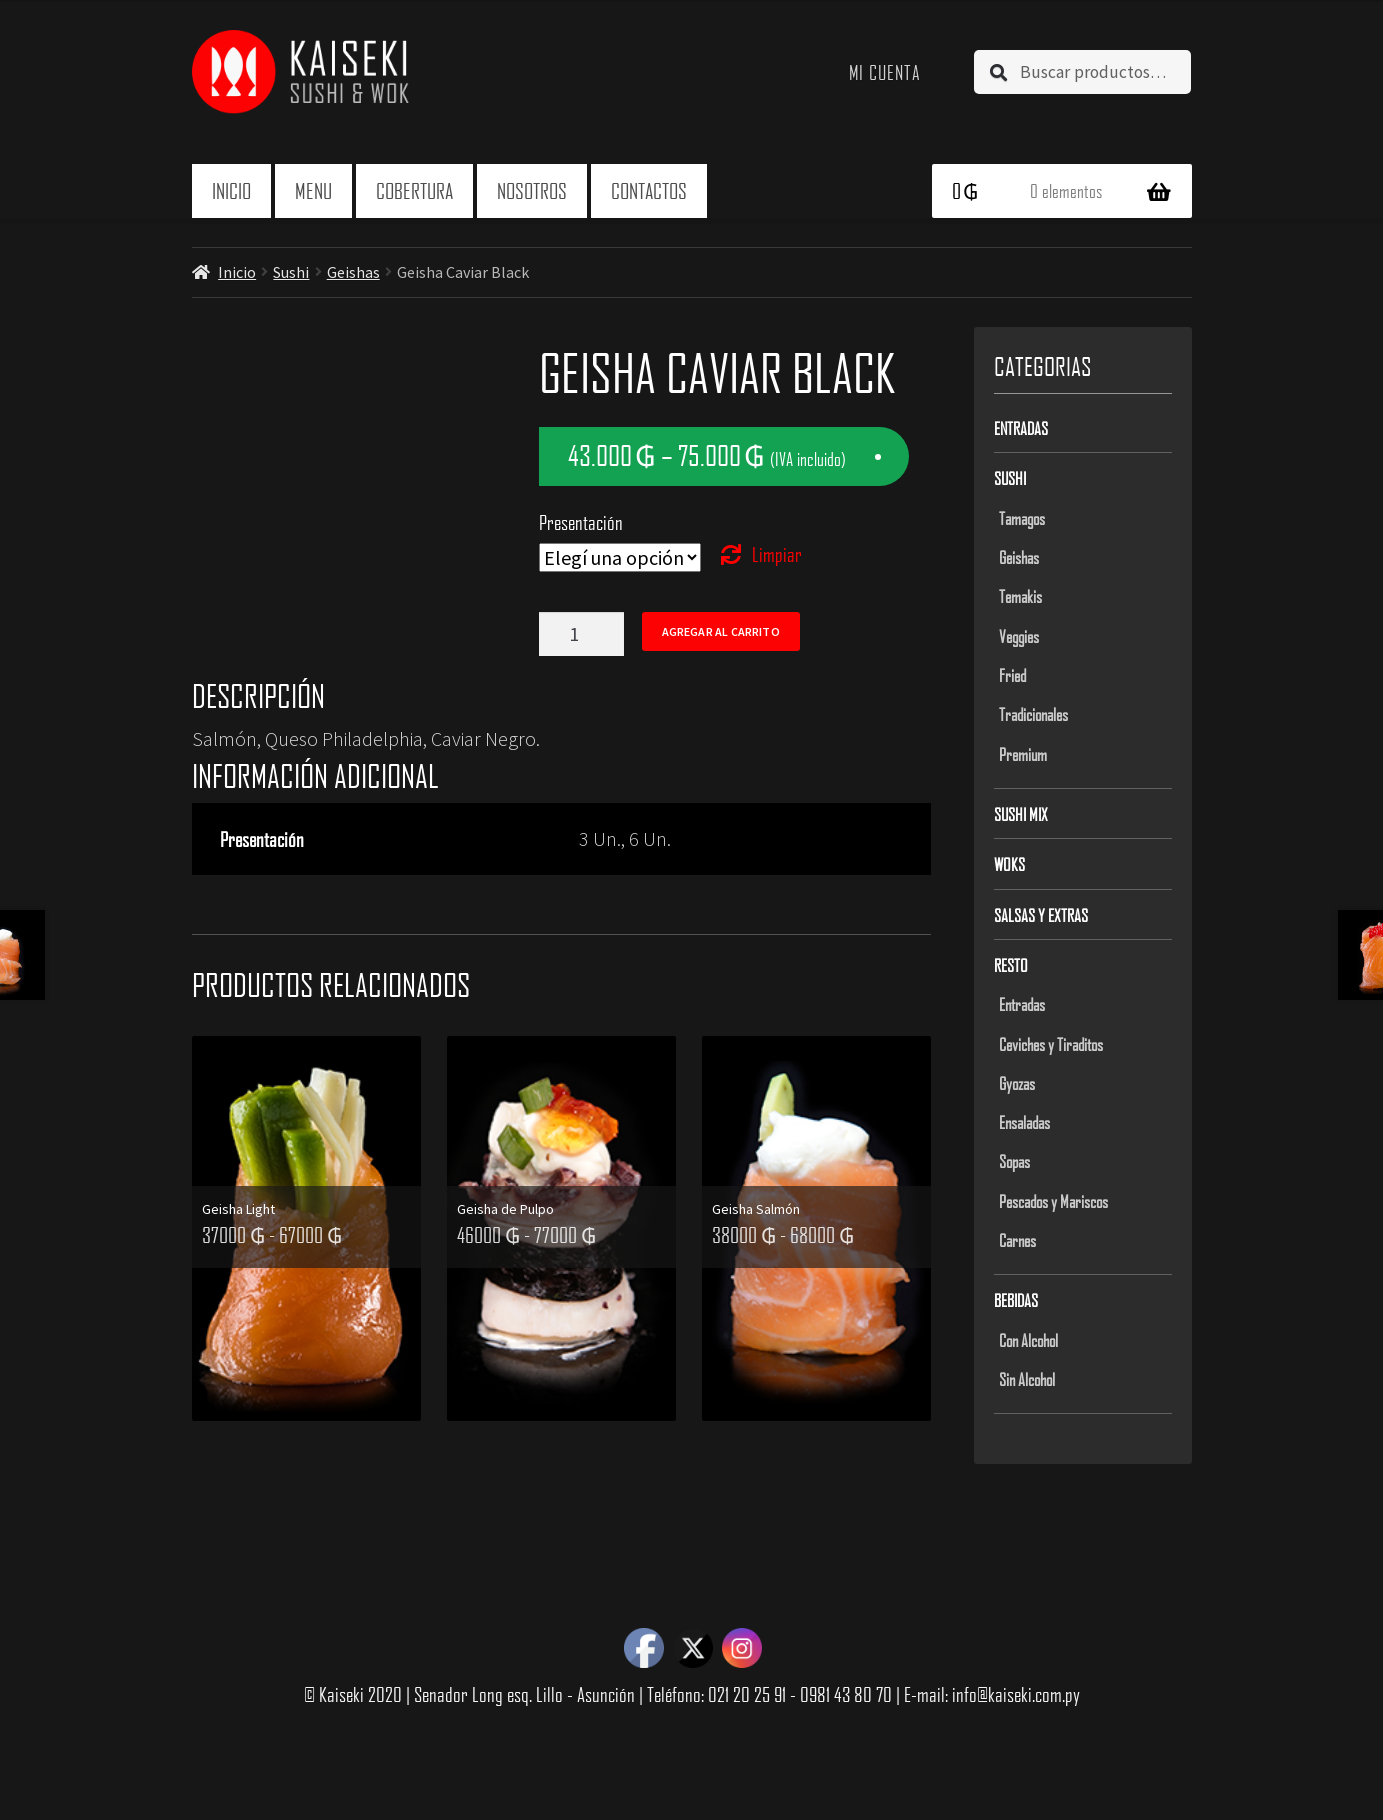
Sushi (291, 272)
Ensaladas (1024, 1122)
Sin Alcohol (1027, 1379)
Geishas (353, 272)
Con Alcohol (1028, 1340)
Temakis (1020, 596)
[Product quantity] (581, 634)
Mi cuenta (885, 72)
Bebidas (1016, 1300)
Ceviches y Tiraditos (1051, 1044)
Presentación (581, 522)
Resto (1011, 965)
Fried (1012, 675)
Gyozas (1017, 1083)
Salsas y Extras (1041, 915)
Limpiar (777, 554)
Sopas (1014, 1161)
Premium (1023, 754)
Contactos (649, 190)
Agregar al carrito (721, 631)
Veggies (1019, 636)
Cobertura (414, 190)
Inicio (231, 190)
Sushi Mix (1021, 814)
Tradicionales (1033, 714)
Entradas (1021, 428)
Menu (313, 190)
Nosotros (532, 190)
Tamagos (1022, 518)
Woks (1009, 864)
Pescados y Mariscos (1053, 1201)
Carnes (1017, 1240)
